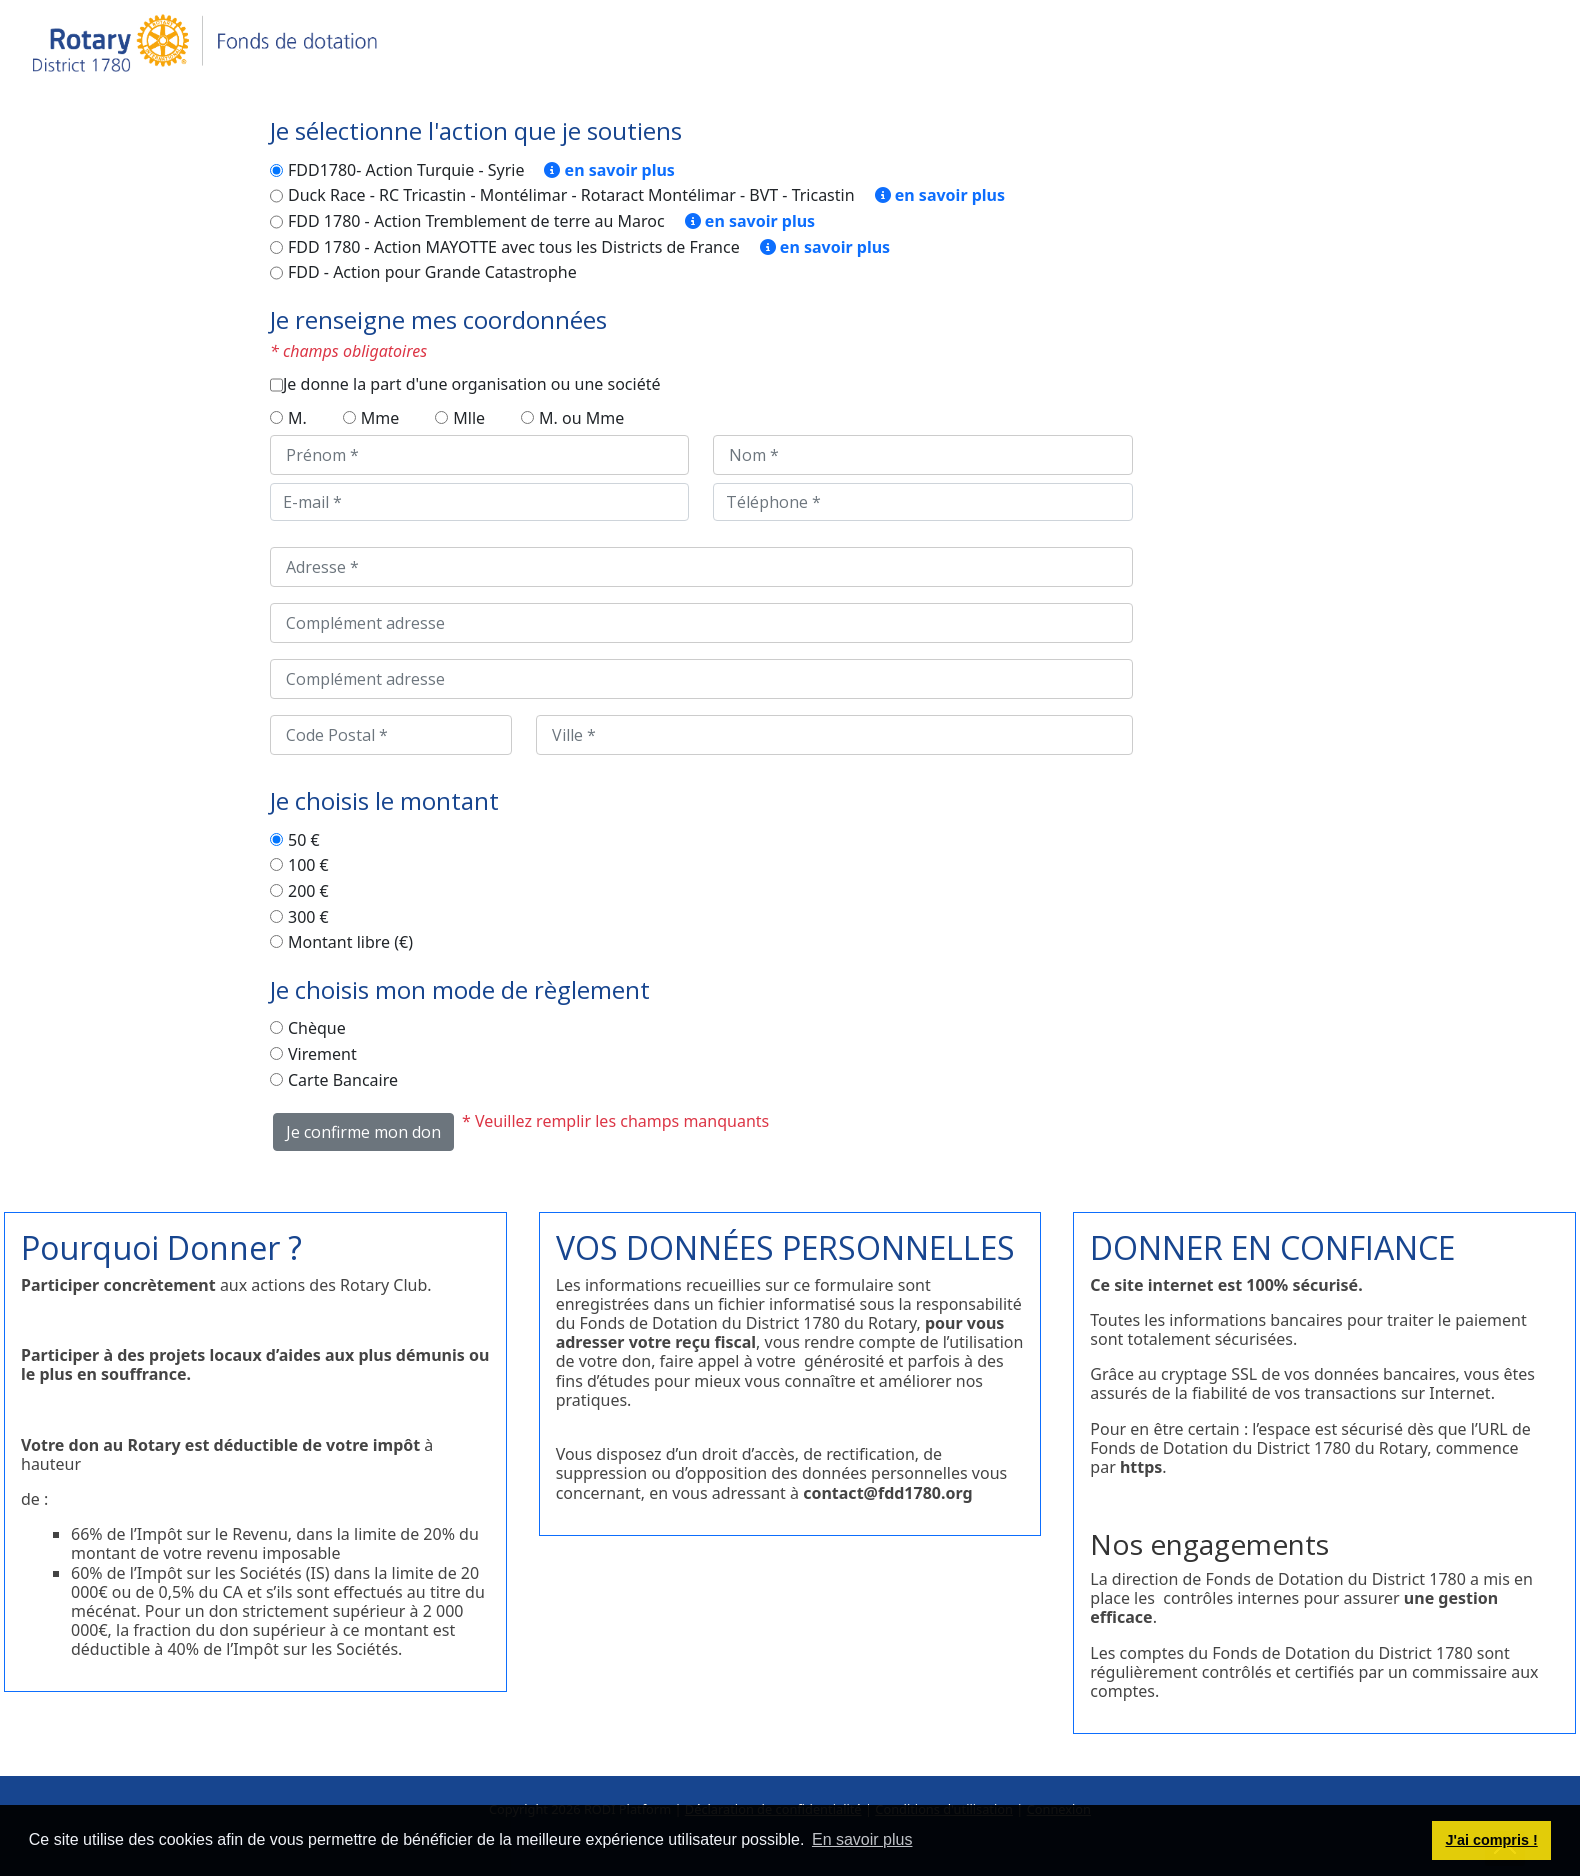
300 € (308, 918)
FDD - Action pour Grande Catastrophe (432, 273)
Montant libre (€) (350, 943)
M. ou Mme (581, 419)
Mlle (469, 419)
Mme (380, 419)
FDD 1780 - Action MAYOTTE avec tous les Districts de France (514, 248)
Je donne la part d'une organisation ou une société (471, 385)
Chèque (317, 1029)
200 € (308, 892)
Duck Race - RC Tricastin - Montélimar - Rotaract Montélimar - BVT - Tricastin (571, 196)
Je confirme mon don (363, 1132)
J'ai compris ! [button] (1491, 1840)
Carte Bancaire (343, 1081)
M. (297, 419)
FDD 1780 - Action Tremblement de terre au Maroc (476, 222)
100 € (308, 866)
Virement (322, 1055)
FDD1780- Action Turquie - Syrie (406, 171)
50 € (304, 841)
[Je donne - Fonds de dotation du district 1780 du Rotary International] (206, 43)
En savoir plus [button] (862, 1839)
